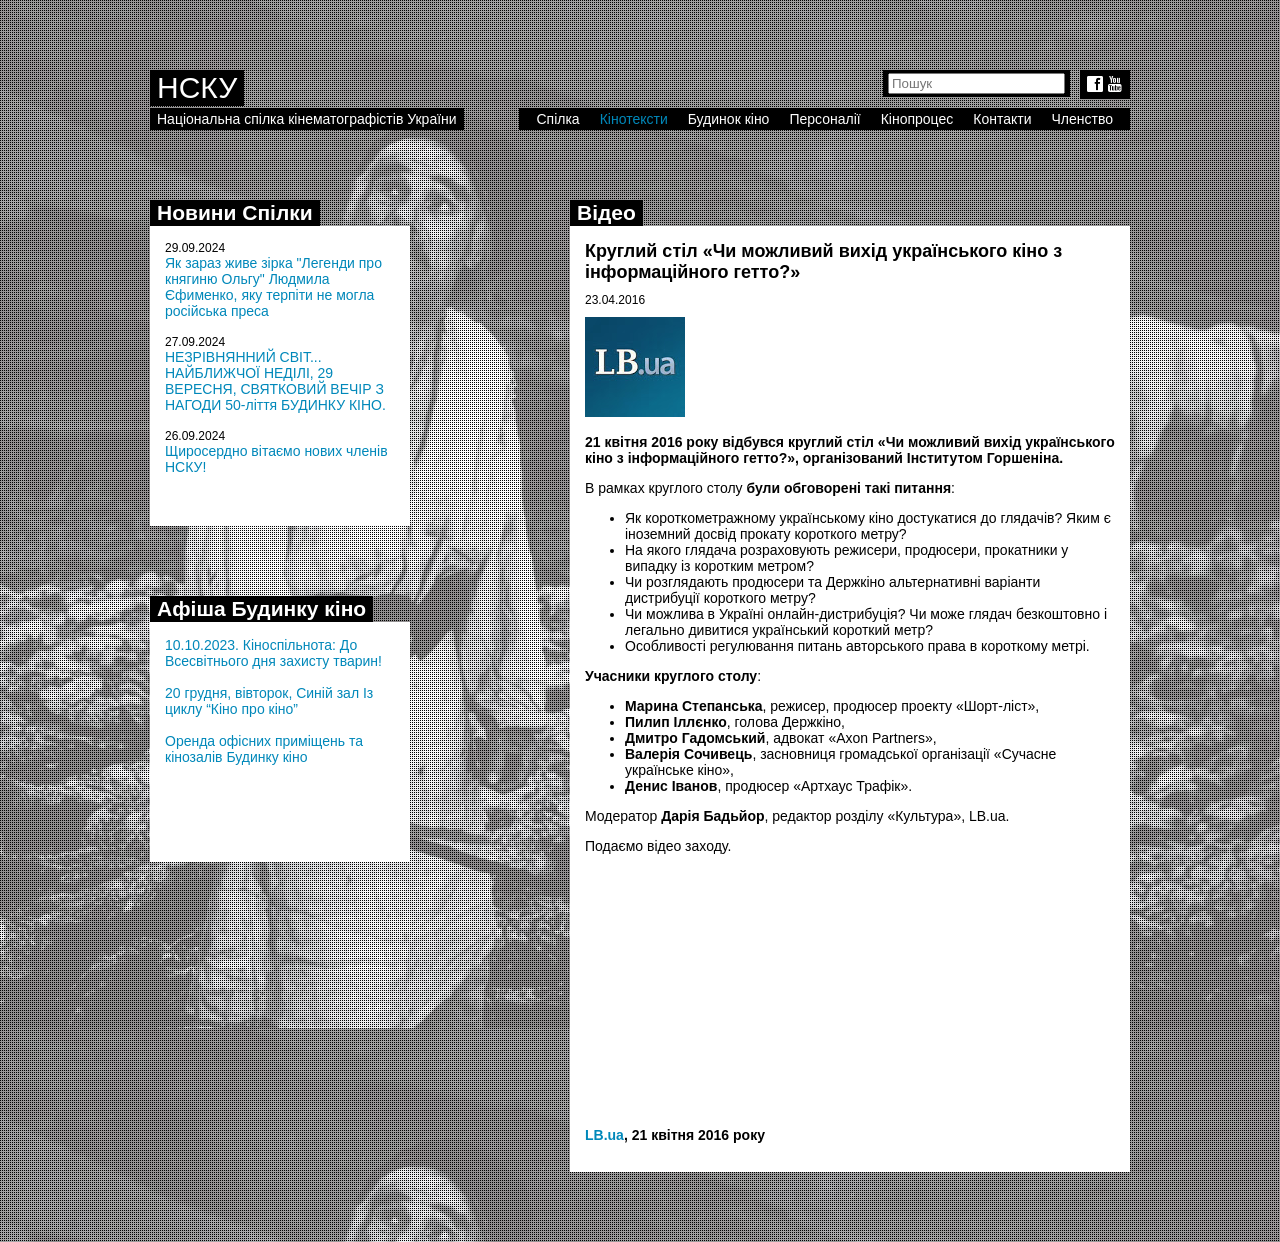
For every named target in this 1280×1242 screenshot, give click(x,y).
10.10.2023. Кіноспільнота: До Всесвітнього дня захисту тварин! (273, 653)
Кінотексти (634, 119)
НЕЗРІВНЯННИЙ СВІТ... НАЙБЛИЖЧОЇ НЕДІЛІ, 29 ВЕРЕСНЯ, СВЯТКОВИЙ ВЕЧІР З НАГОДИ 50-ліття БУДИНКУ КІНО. (275, 381)
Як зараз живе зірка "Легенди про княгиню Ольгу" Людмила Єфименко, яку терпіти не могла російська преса (273, 287)
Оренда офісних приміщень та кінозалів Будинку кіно (264, 749)
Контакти (1002, 119)
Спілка (557, 119)
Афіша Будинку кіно (261, 608)
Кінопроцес (917, 119)
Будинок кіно (729, 119)
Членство (1083, 119)
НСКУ (197, 87)
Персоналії (824, 119)
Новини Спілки (235, 212)
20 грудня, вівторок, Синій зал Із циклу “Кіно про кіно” (269, 701)
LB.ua (604, 1135)
